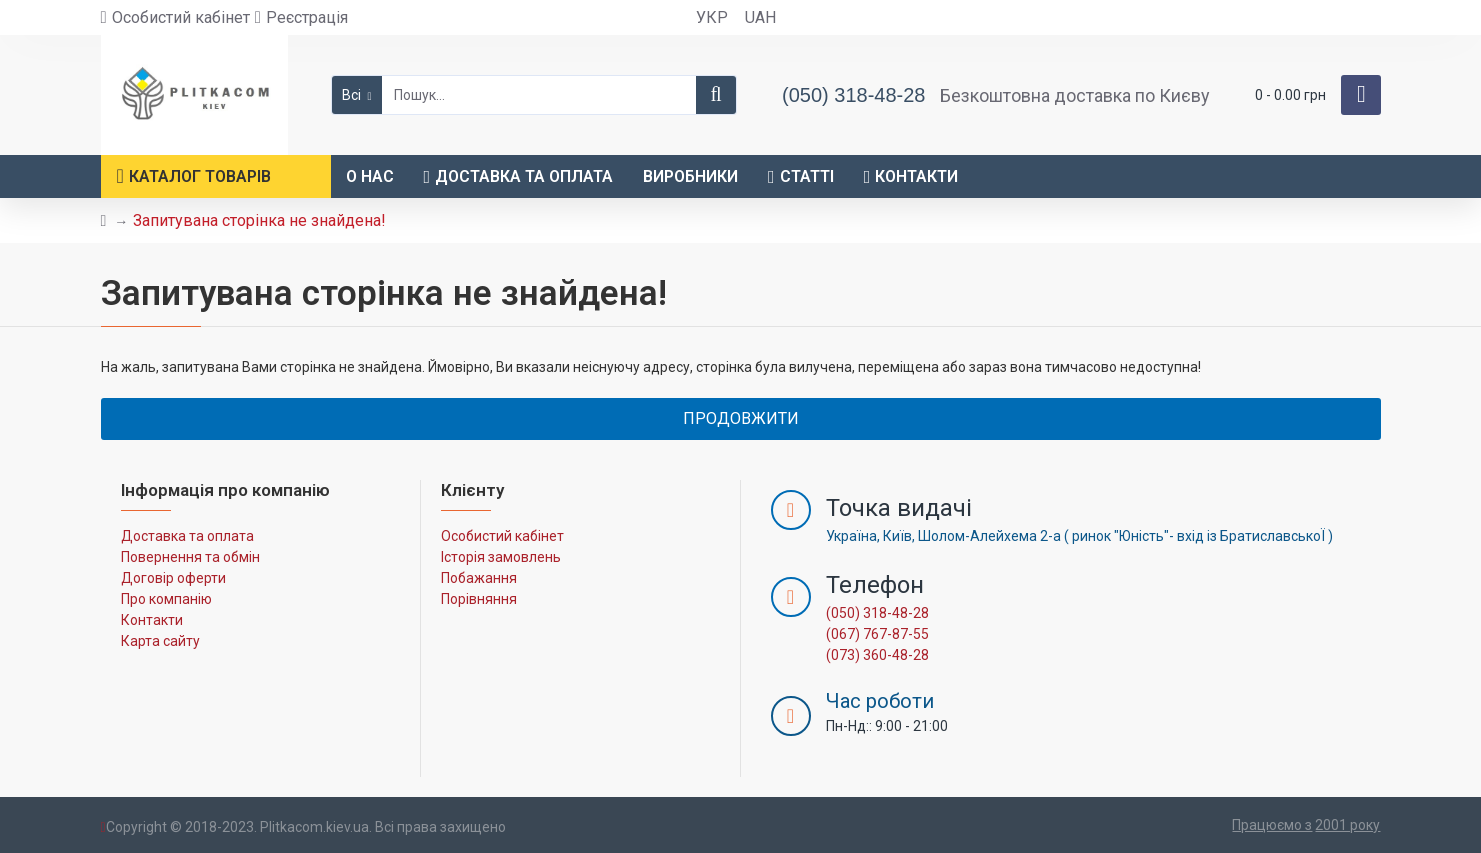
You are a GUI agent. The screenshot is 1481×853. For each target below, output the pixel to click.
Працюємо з (1272, 825)
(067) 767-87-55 (877, 634)
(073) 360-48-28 (877, 655)
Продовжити (741, 418)
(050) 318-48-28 (877, 613)
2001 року (1347, 825)
